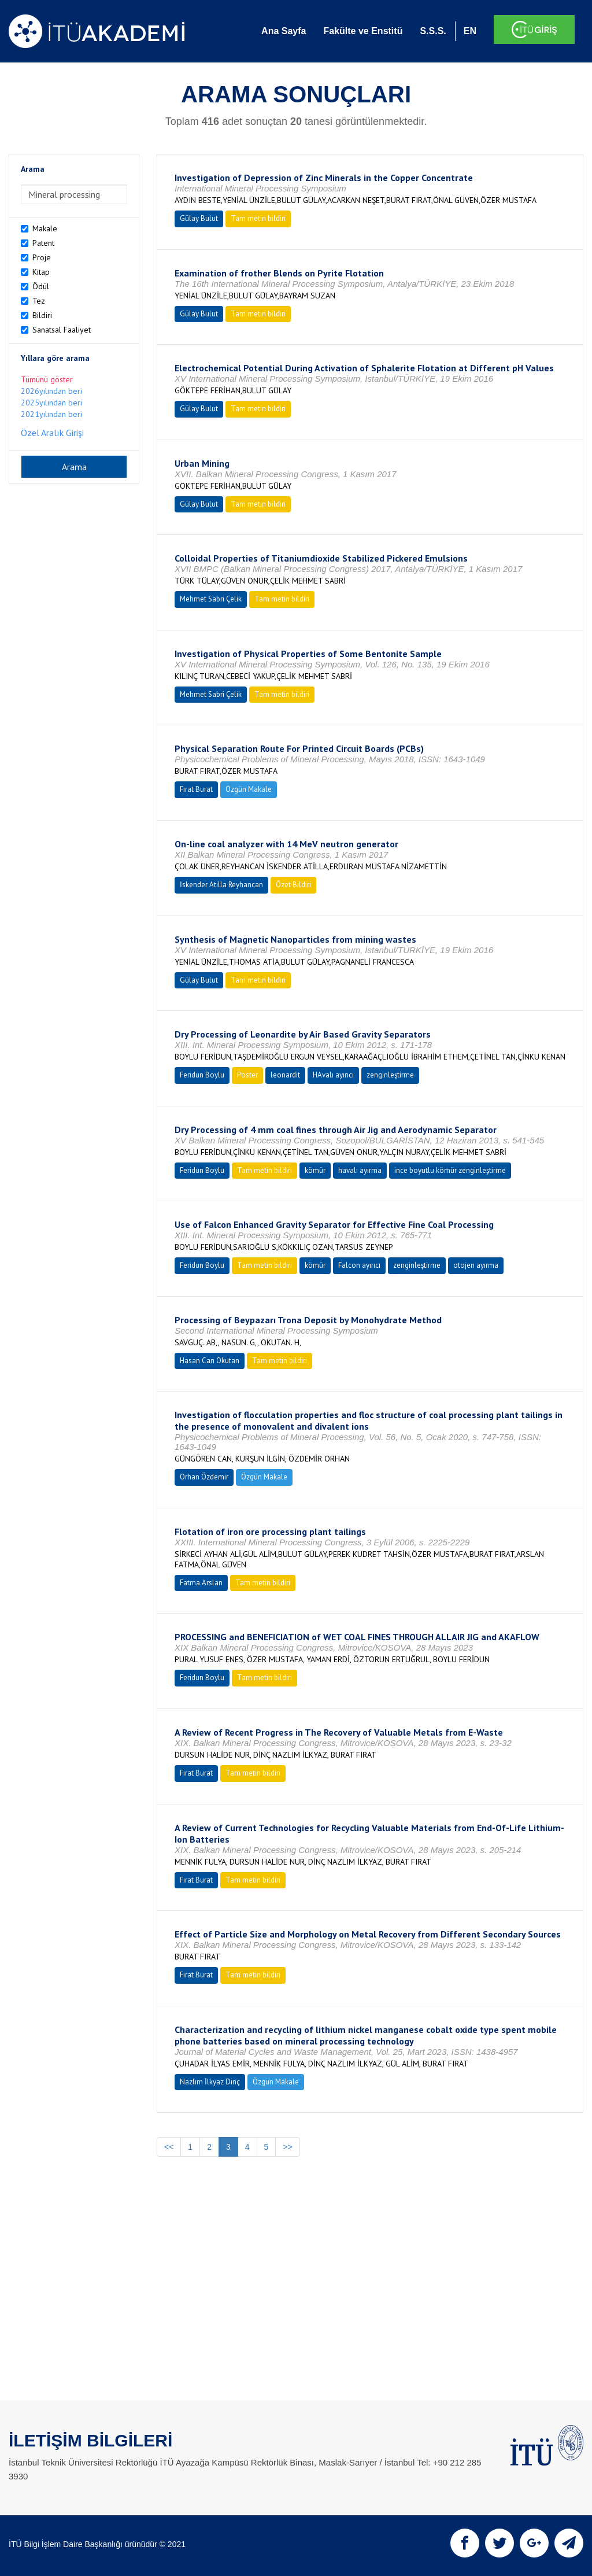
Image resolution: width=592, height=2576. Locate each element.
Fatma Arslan (201, 1583)
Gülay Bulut (199, 218)
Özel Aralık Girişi (52, 432)
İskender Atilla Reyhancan (221, 885)
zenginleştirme (390, 1075)
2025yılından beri (51, 402)
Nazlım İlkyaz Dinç (210, 2082)
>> (287, 2146)
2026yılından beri (51, 391)
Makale (44, 228)
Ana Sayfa (283, 31)
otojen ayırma (475, 1265)
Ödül (40, 286)
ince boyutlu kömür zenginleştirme (450, 1170)
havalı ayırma (360, 1170)
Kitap (41, 272)
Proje (41, 257)
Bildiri (42, 315)
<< (168, 2146)
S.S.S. (433, 31)
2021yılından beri (51, 414)
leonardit (285, 1075)
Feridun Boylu (202, 1075)
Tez (38, 301)
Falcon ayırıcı (359, 1265)
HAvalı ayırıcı (333, 1075)
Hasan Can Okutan (209, 1360)
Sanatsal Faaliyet (61, 329)
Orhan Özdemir (204, 1477)
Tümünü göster (47, 379)
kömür (315, 1170)
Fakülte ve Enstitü (362, 31)
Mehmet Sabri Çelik (211, 599)
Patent (43, 243)
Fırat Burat (196, 789)
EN (470, 31)
